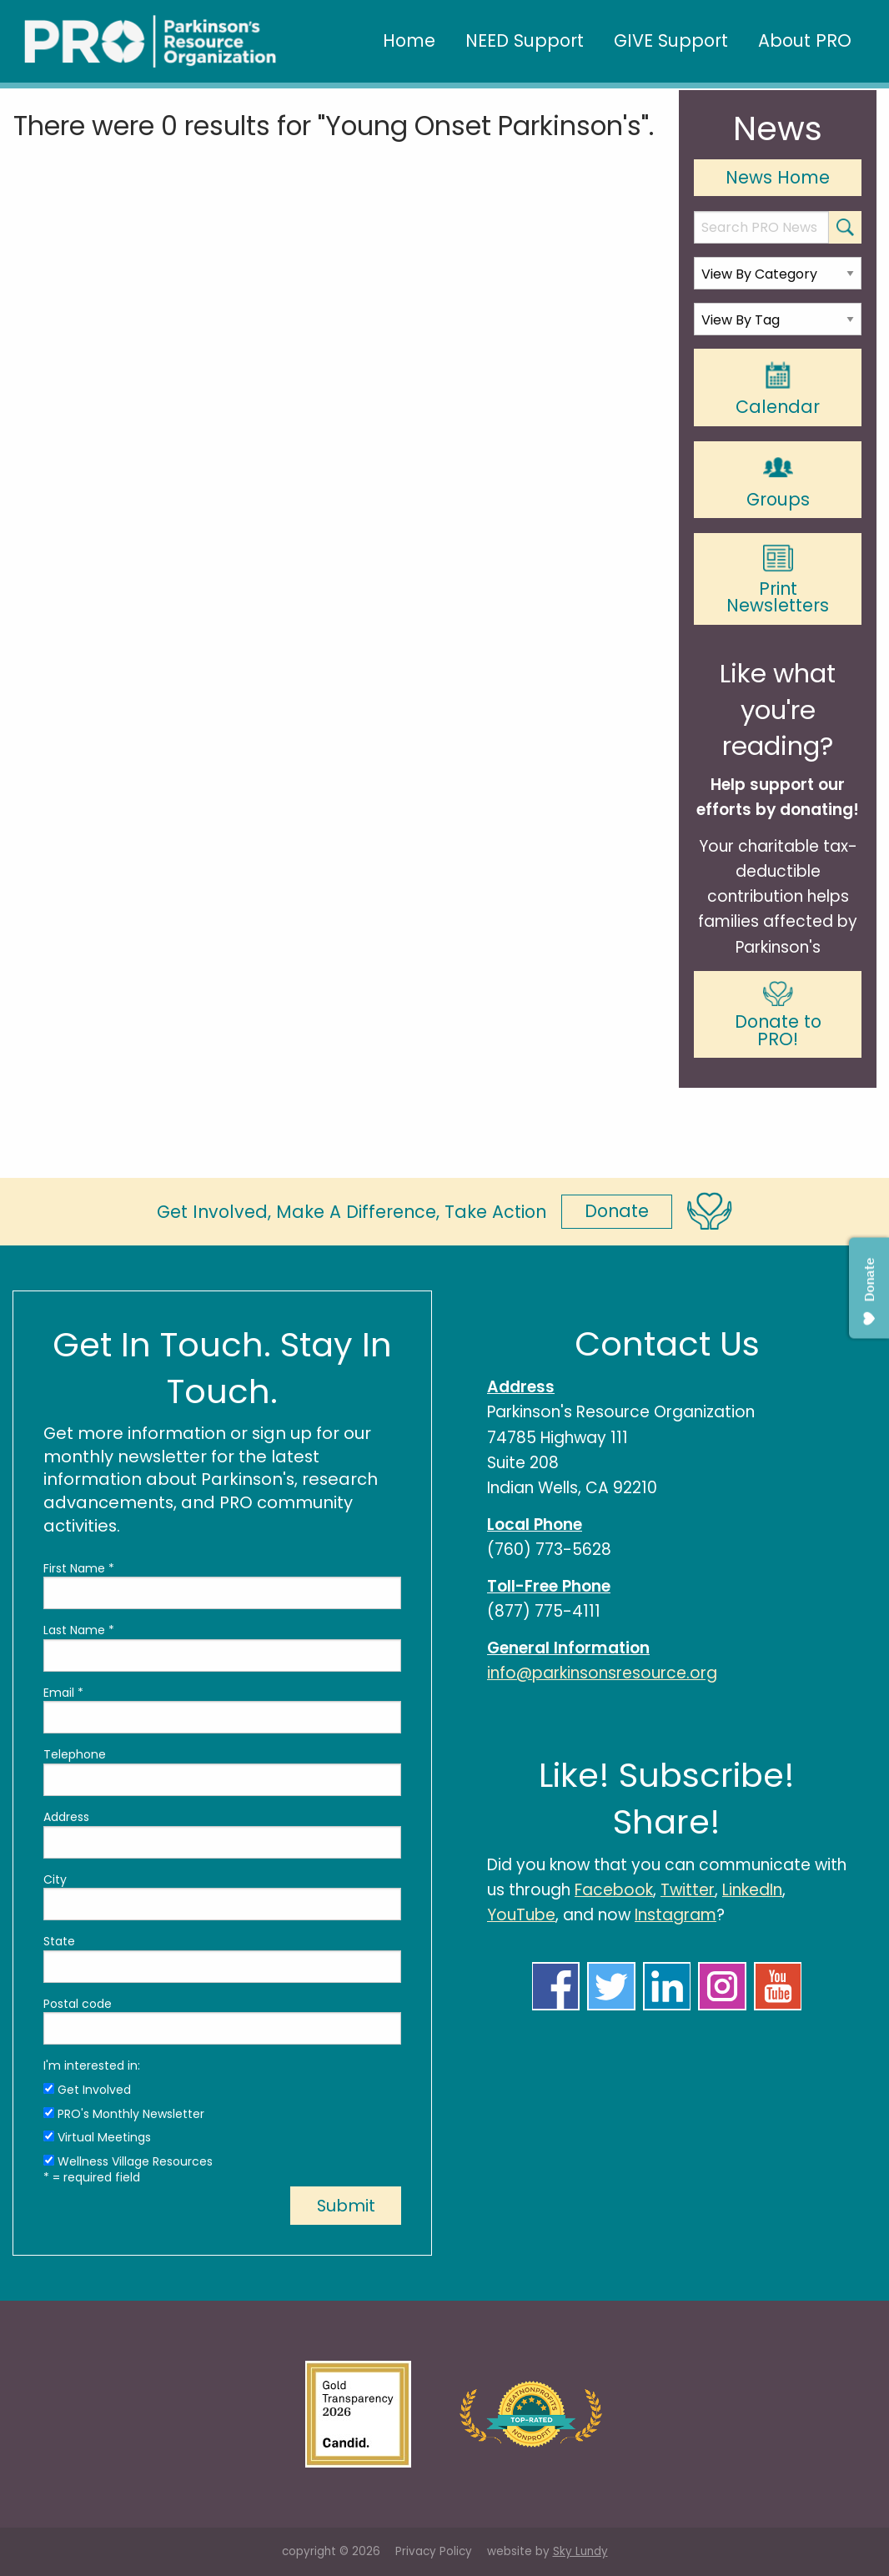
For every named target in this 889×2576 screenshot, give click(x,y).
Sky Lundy (580, 2551)
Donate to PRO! (778, 1016)
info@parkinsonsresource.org (602, 1673)
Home (409, 40)
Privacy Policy (433, 2551)
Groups (778, 480)
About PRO (804, 40)
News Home (778, 177)
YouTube (521, 1915)
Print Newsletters (777, 580)
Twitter (687, 1890)
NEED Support (524, 40)
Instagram (675, 1915)
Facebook (614, 1890)
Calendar (778, 389)
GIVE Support (671, 40)
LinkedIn (752, 1890)
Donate (617, 1211)
